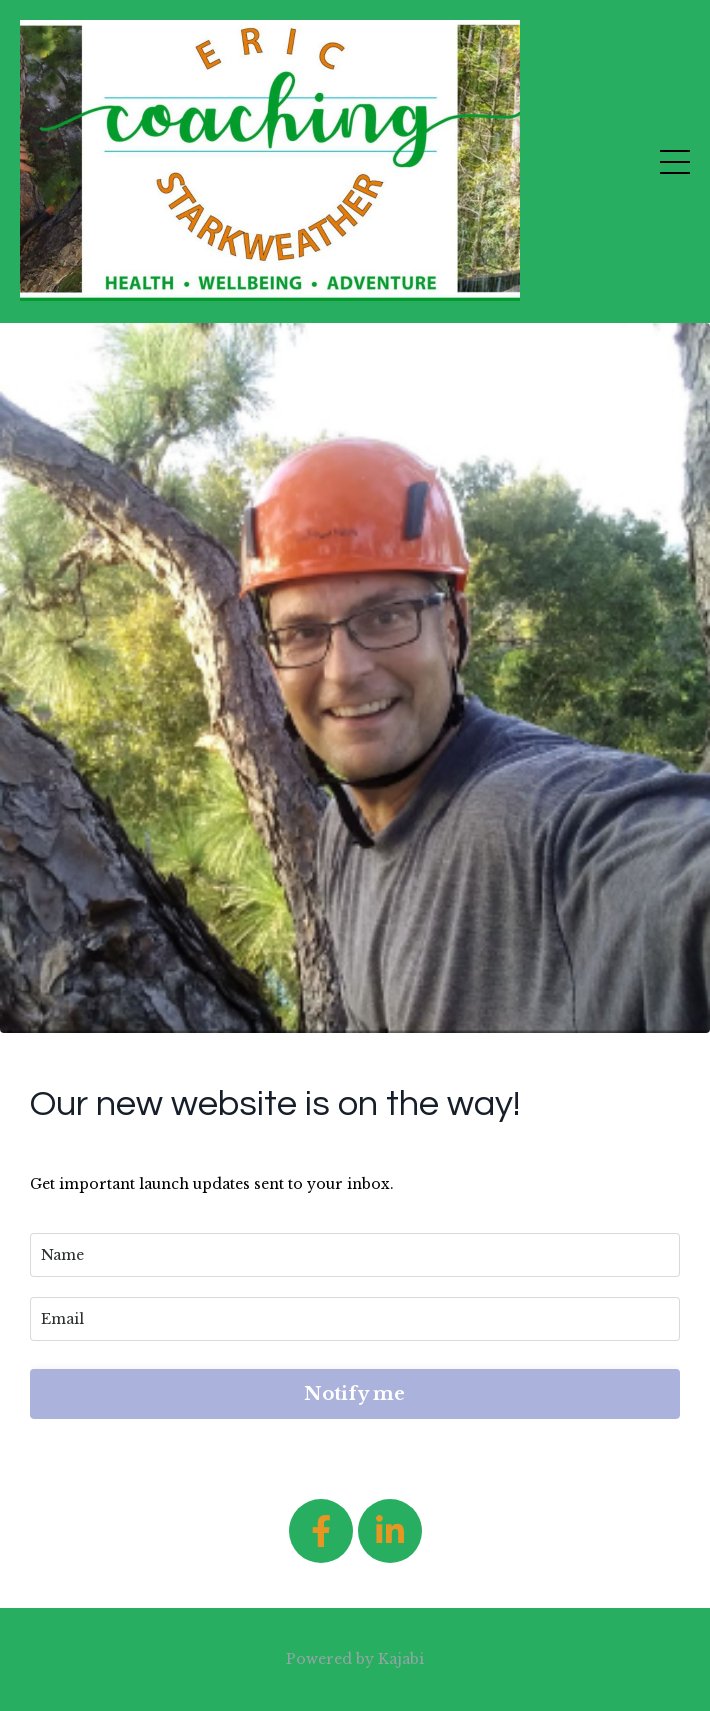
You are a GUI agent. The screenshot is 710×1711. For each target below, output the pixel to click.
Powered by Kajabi (355, 1659)
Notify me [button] (354, 1394)
